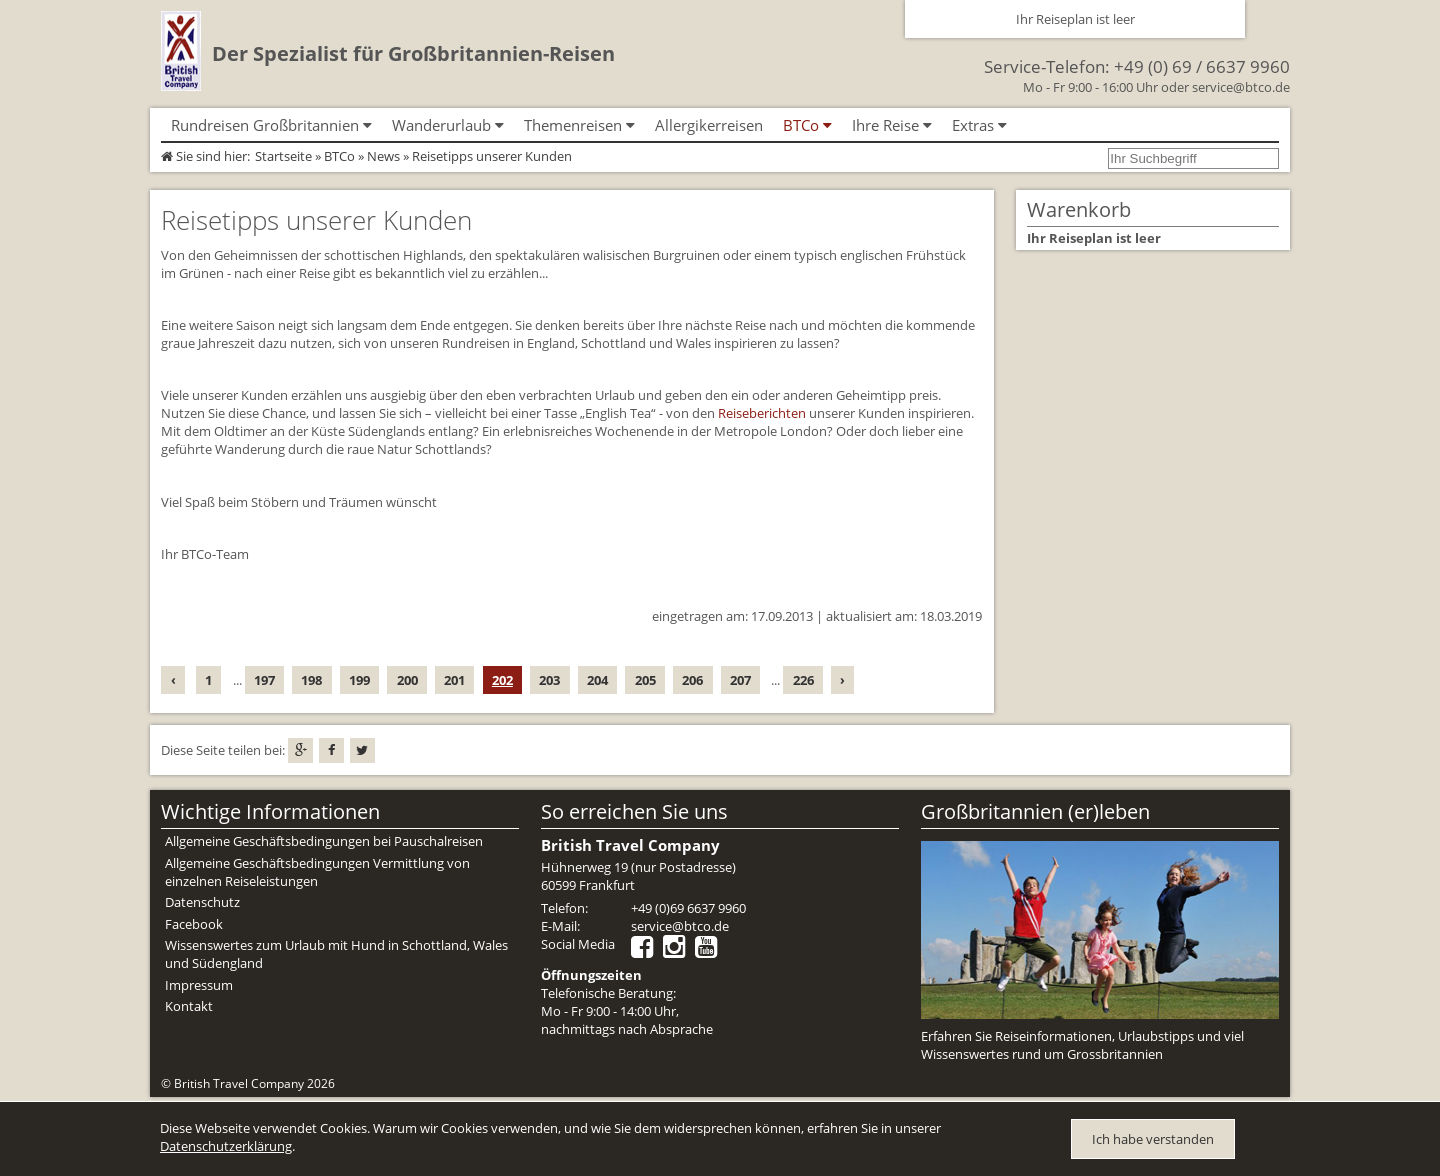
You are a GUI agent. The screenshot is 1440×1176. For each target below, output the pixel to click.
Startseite (283, 156)
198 (311, 680)
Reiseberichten (762, 413)
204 (597, 680)
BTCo (339, 156)
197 (264, 680)
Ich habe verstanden (1153, 1139)
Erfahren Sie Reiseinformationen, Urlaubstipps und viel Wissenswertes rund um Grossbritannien (1082, 1045)
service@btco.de (1241, 87)
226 (803, 680)
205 (645, 680)
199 (359, 680)
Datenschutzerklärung (226, 1146)
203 (549, 680)
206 (692, 680)
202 (502, 680)
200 (407, 680)
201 (454, 680)
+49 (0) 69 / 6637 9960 (1202, 66)
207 (740, 680)
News (383, 156)
